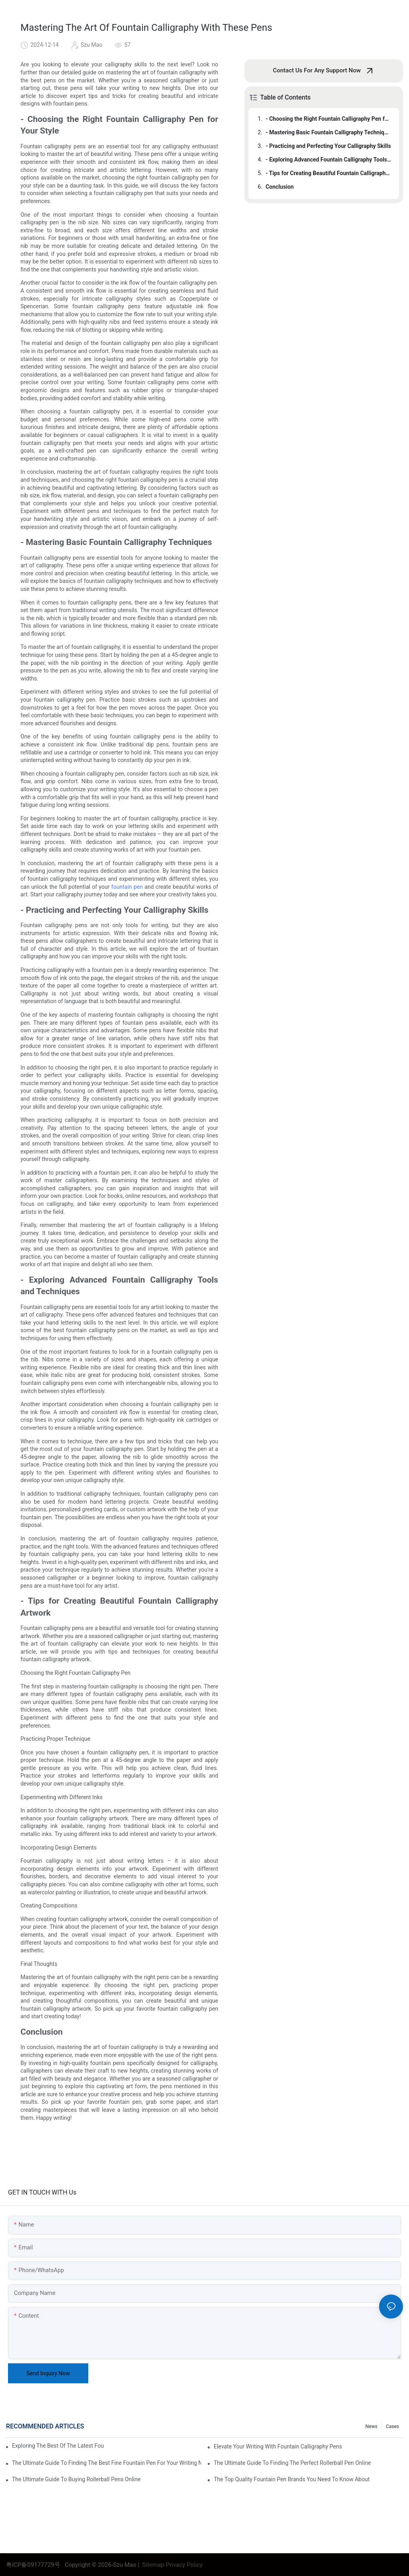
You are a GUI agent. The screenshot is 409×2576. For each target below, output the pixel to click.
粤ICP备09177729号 (33, 2564)
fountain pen (128, 887)
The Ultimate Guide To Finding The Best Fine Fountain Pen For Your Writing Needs (106, 2463)
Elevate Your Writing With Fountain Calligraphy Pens (278, 2446)
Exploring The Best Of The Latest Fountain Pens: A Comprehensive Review (57, 2445)
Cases (392, 2426)
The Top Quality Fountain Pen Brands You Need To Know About (291, 2479)
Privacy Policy (184, 2564)
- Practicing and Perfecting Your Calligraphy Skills (328, 146)
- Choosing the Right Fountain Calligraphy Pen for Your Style (328, 119)
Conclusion (280, 187)
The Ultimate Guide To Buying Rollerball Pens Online (76, 2479)
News (371, 2426)
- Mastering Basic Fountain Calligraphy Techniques (328, 132)
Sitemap (152, 2564)
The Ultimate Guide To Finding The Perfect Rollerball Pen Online (292, 2463)
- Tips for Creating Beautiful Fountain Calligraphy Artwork (328, 173)
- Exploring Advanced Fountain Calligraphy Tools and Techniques (328, 159)
